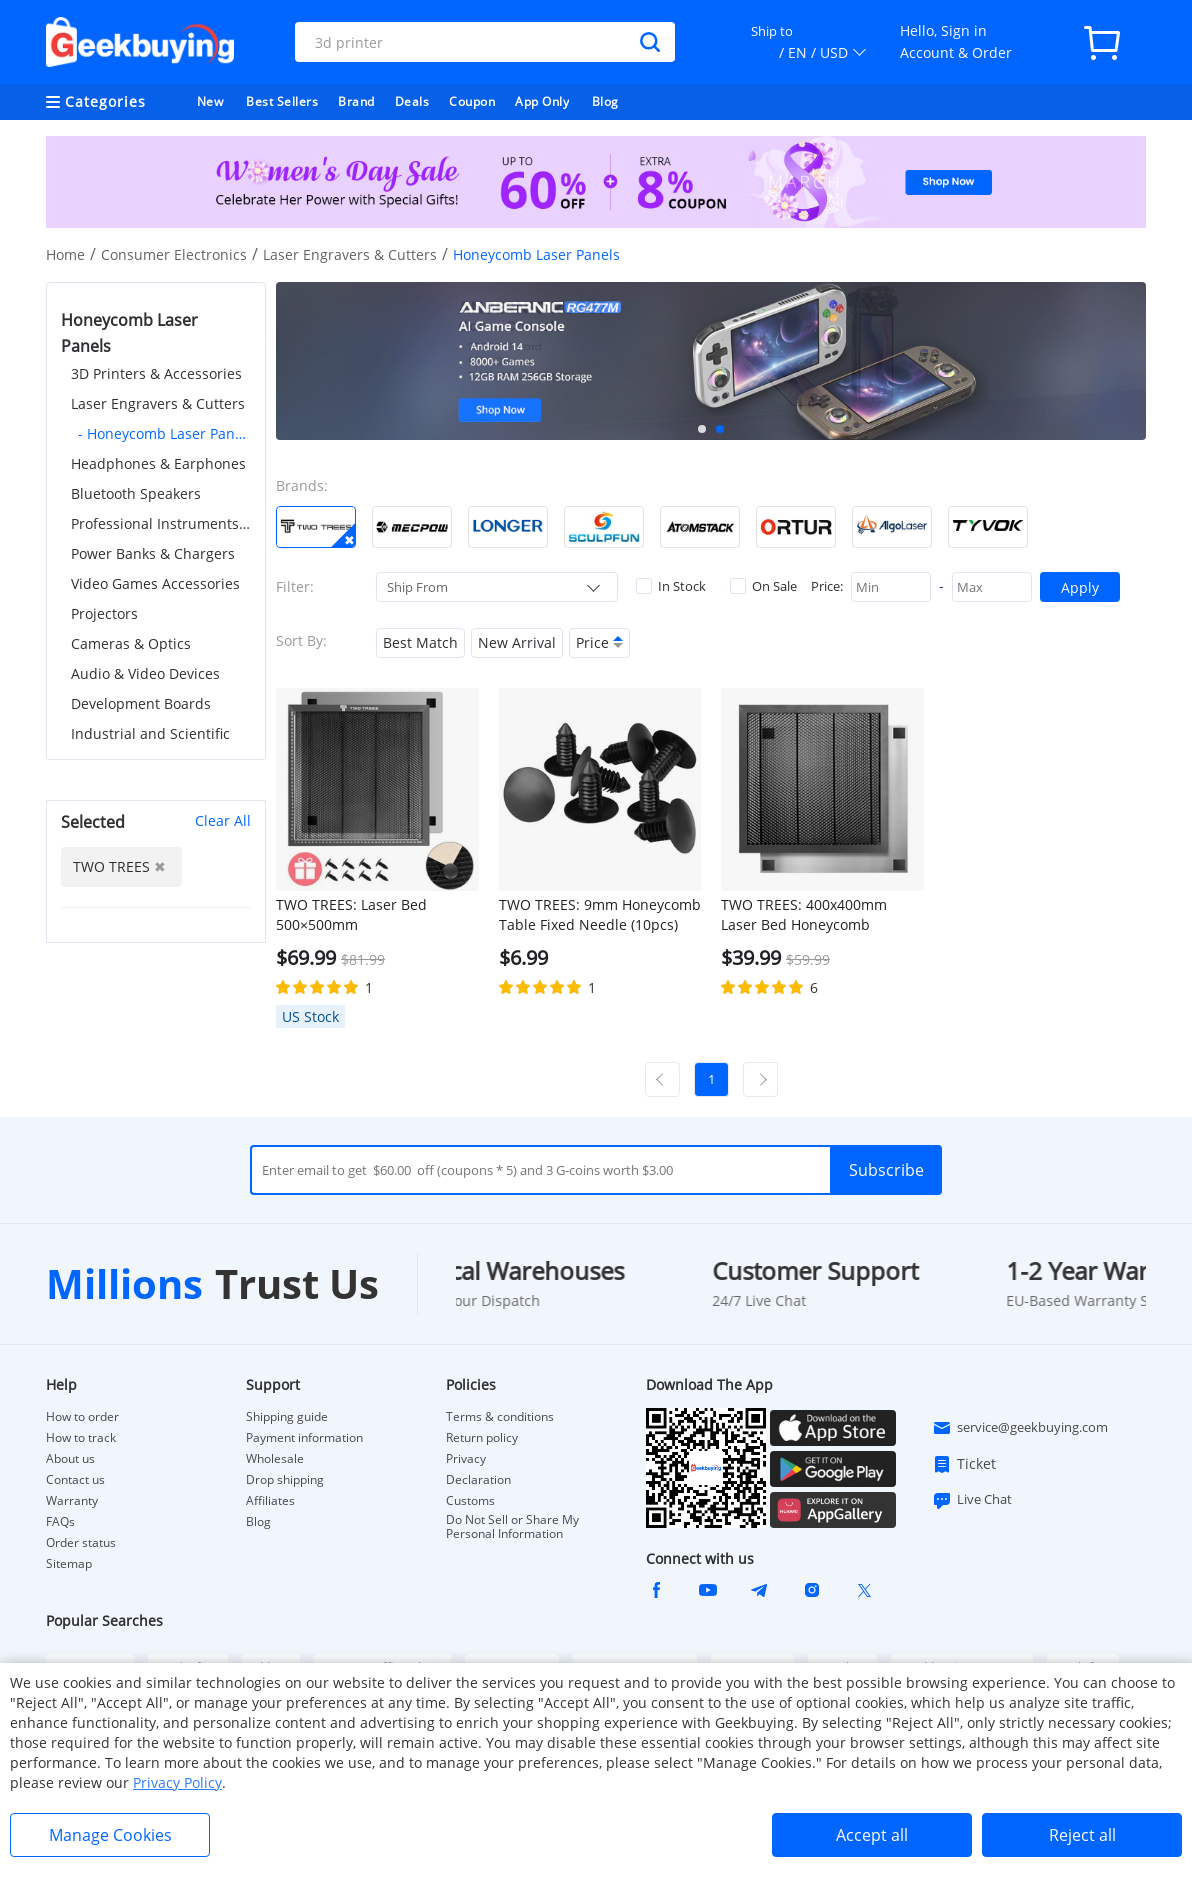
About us (70, 1459)
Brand (356, 101)
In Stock (671, 586)
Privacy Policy (177, 1782)
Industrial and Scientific (150, 733)
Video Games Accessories (155, 583)
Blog (605, 101)
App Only (542, 101)
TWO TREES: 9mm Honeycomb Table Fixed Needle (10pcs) (600, 914)
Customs (470, 1501)
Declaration (478, 1480)
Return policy (482, 1438)
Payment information (304, 1438)
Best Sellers (282, 101)
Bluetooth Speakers (136, 493)
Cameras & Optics (131, 643)
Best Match (420, 642)
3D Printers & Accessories (156, 373)
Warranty (72, 1501)
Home (65, 254)
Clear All (223, 820)
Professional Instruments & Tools (161, 523)
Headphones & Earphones (158, 463)
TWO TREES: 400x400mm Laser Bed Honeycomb (804, 914)
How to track (81, 1438)
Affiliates (270, 1501)
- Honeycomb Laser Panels (164, 433)
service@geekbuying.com (1020, 1428)
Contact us (75, 1480)
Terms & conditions (500, 1417)
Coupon (472, 101)
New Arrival (517, 642)
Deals (412, 101)
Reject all (1082, 1835)
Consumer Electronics (174, 254)
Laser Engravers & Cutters (350, 254)
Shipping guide (287, 1417)
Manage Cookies (110, 1835)
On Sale (763, 586)
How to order (82, 1417)
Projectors (104, 613)
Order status (81, 1543)
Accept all (872, 1835)
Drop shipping (285, 1480)
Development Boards (141, 703)
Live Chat (972, 1500)
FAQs (60, 1522)
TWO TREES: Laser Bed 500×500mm (351, 914)
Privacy (466, 1459)
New (210, 101)
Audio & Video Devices (145, 673)
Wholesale (275, 1459)
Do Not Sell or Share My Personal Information (512, 1527)
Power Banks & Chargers (153, 553)
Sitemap (69, 1563)
